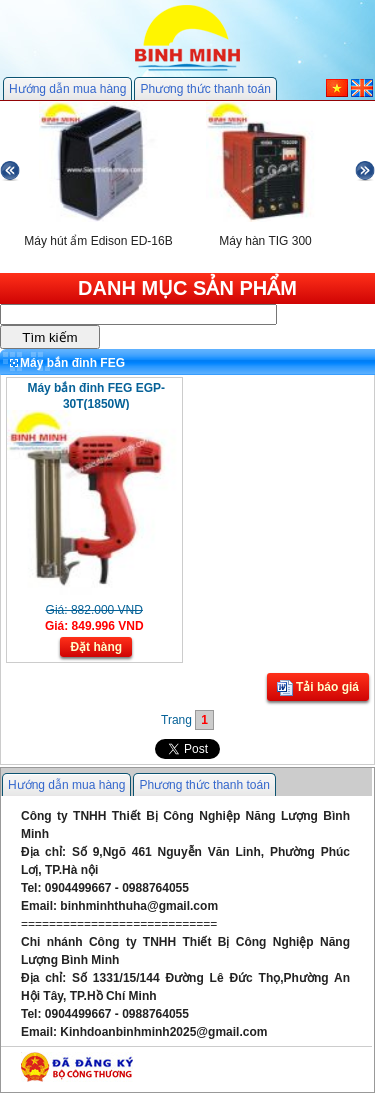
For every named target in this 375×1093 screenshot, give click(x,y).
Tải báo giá (318, 688)
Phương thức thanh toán (205, 89)
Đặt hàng (96, 647)
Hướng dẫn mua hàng (67, 89)
